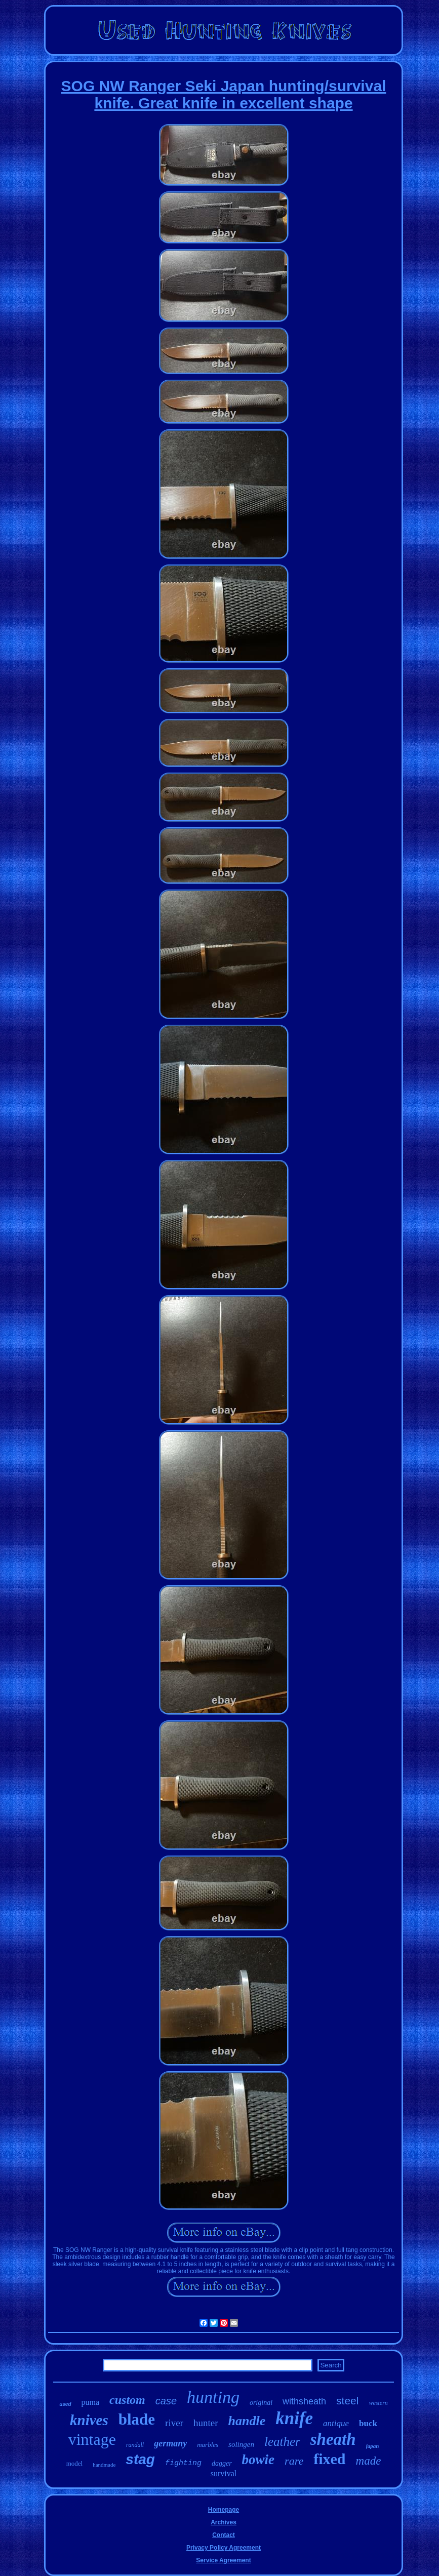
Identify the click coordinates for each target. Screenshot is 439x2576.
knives (89, 2420)
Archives (223, 2522)
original (261, 2402)
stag (140, 2459)
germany (170, 2443)
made (368, 2460)
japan (372, 2446)
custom (127, 2399)
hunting (213, 2397)
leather (282, 2441)
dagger (222, 2463)
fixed (329, 2458)
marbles (207, 2444)
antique (336, 2423)
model (74, 2463)
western (378, 2402)
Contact (223, 2535)
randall (135, 2444)
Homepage (223, 2509)
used (65, 2404)
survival (224, 2473)
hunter (205, 2423)
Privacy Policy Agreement (223, 2547)
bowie (258, 2459)
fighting (183, 2463)
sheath (333, 2439)
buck (368, 2423)
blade (136, 2419)
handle (247, 2420)
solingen (241, 2444)
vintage (92, 2439)
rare (294, 2460)
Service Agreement (223, 2560)
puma (91, 2402)
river (174, 2423)
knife (294, 2418)
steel (347, 2400)
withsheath (304, 2401)
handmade (104, 2465)
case (166, 2400)
